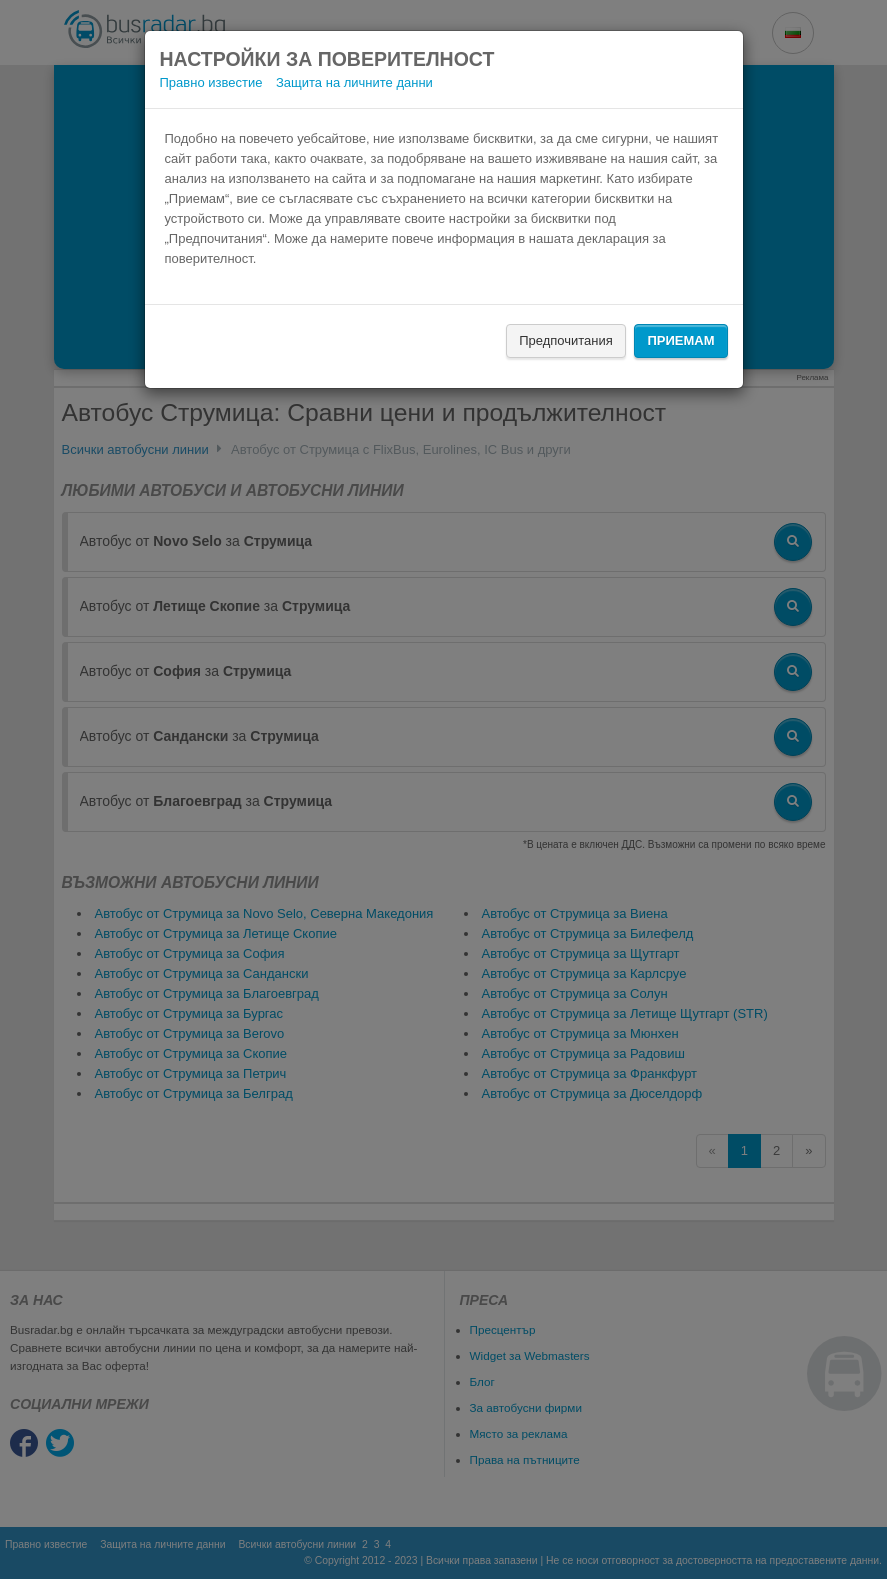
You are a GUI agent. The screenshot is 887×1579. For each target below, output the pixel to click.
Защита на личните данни (354, 82)
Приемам (680, 340)
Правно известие (211, 82)
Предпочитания (566, 340)
